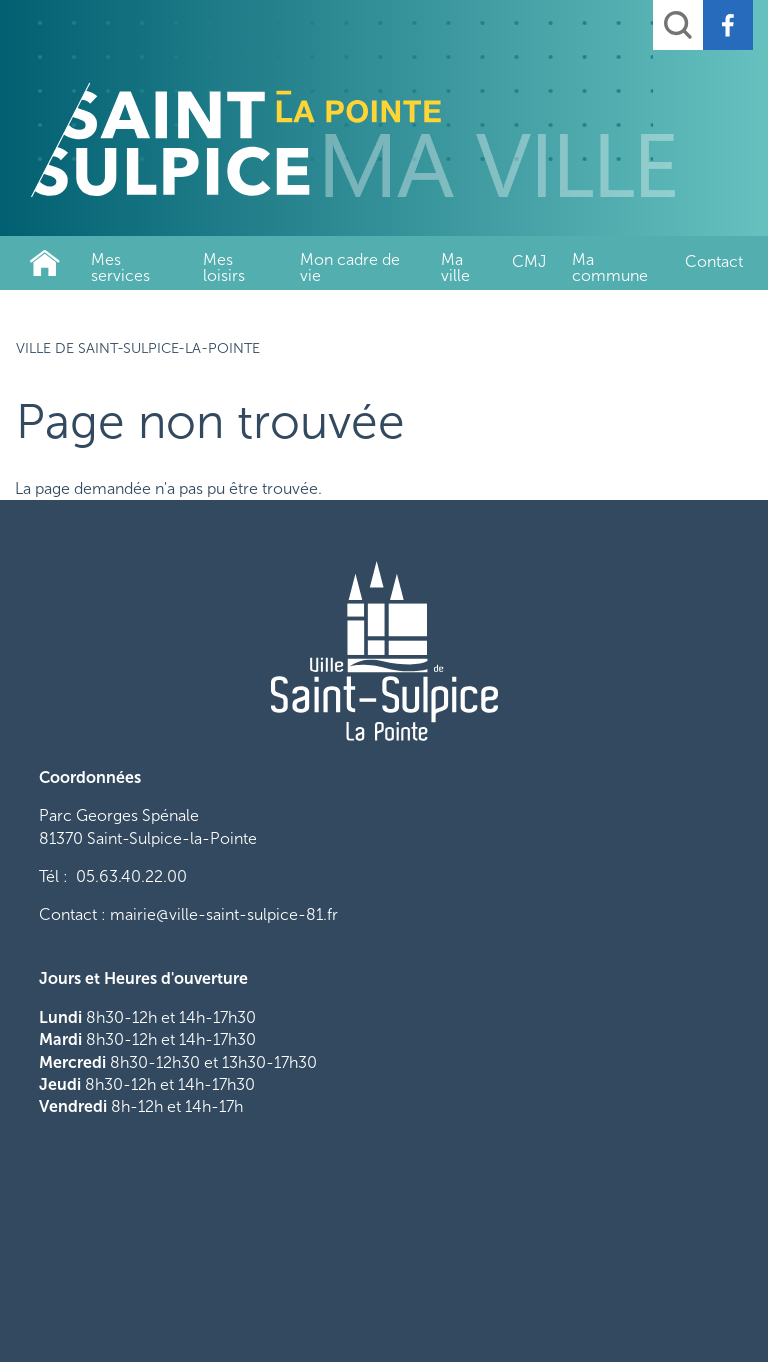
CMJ (529, 261)
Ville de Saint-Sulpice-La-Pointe (45, 263)
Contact (714, 261)
